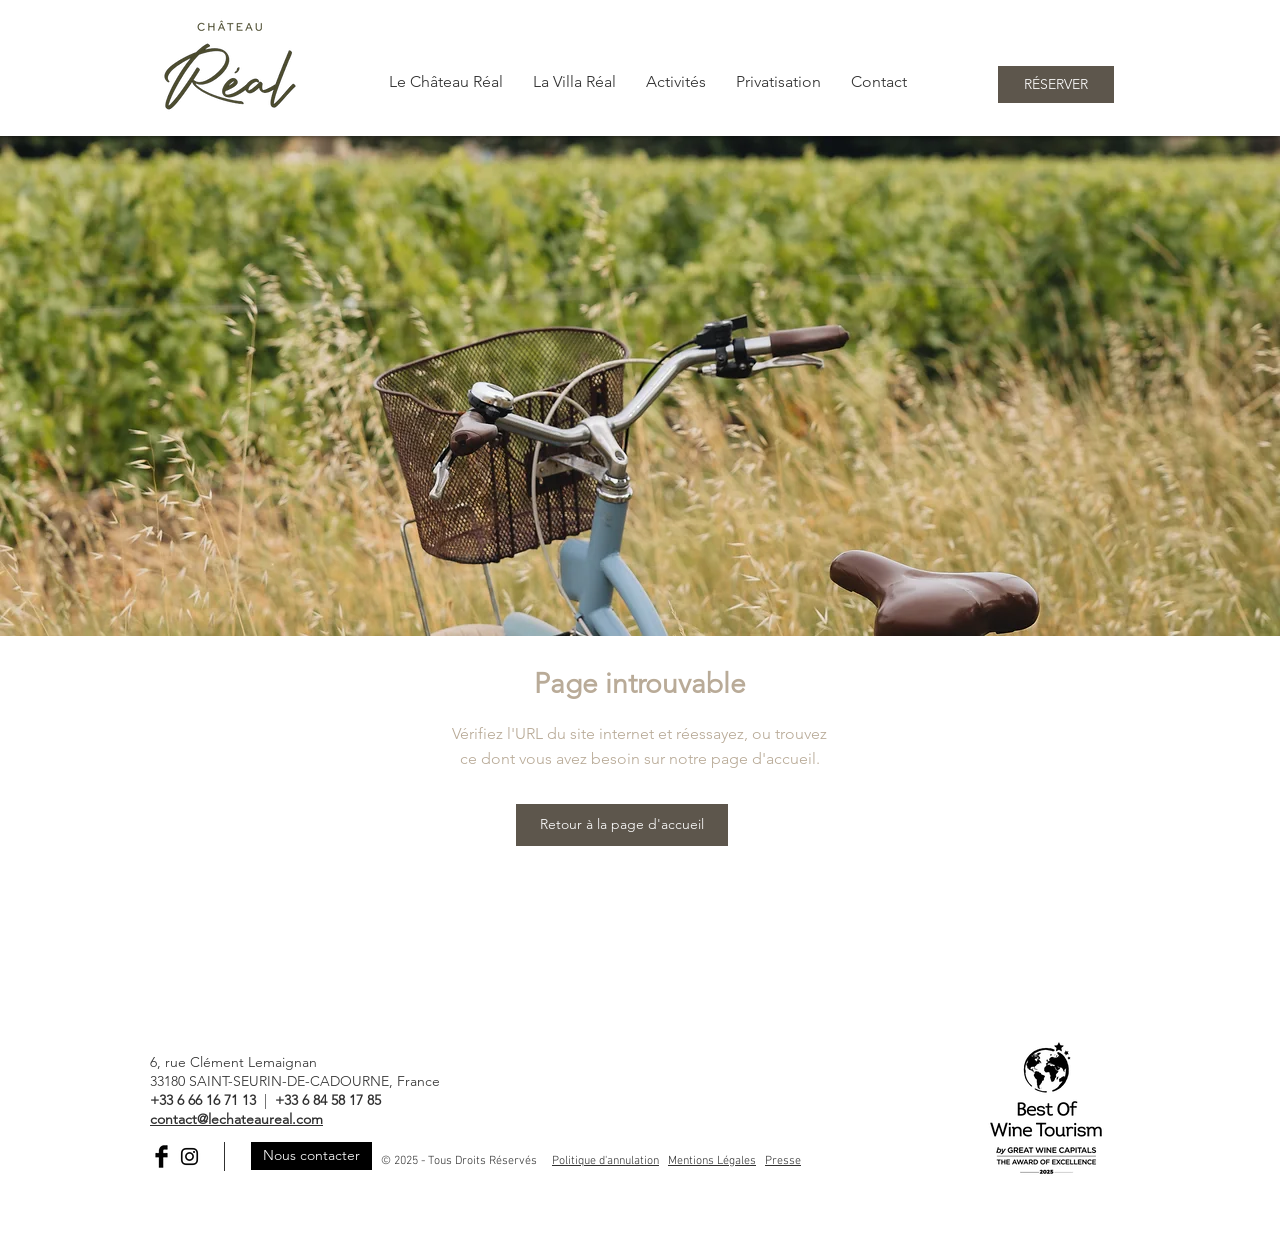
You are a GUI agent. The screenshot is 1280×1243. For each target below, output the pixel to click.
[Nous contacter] (311, 1156)
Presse (783, 1161)
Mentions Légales (712, 1161)
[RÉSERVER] (1056, 84)
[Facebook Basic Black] (161, 1156)
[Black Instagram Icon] (189, 1156)
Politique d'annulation (605, 1161)
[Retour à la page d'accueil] (622, 825)
